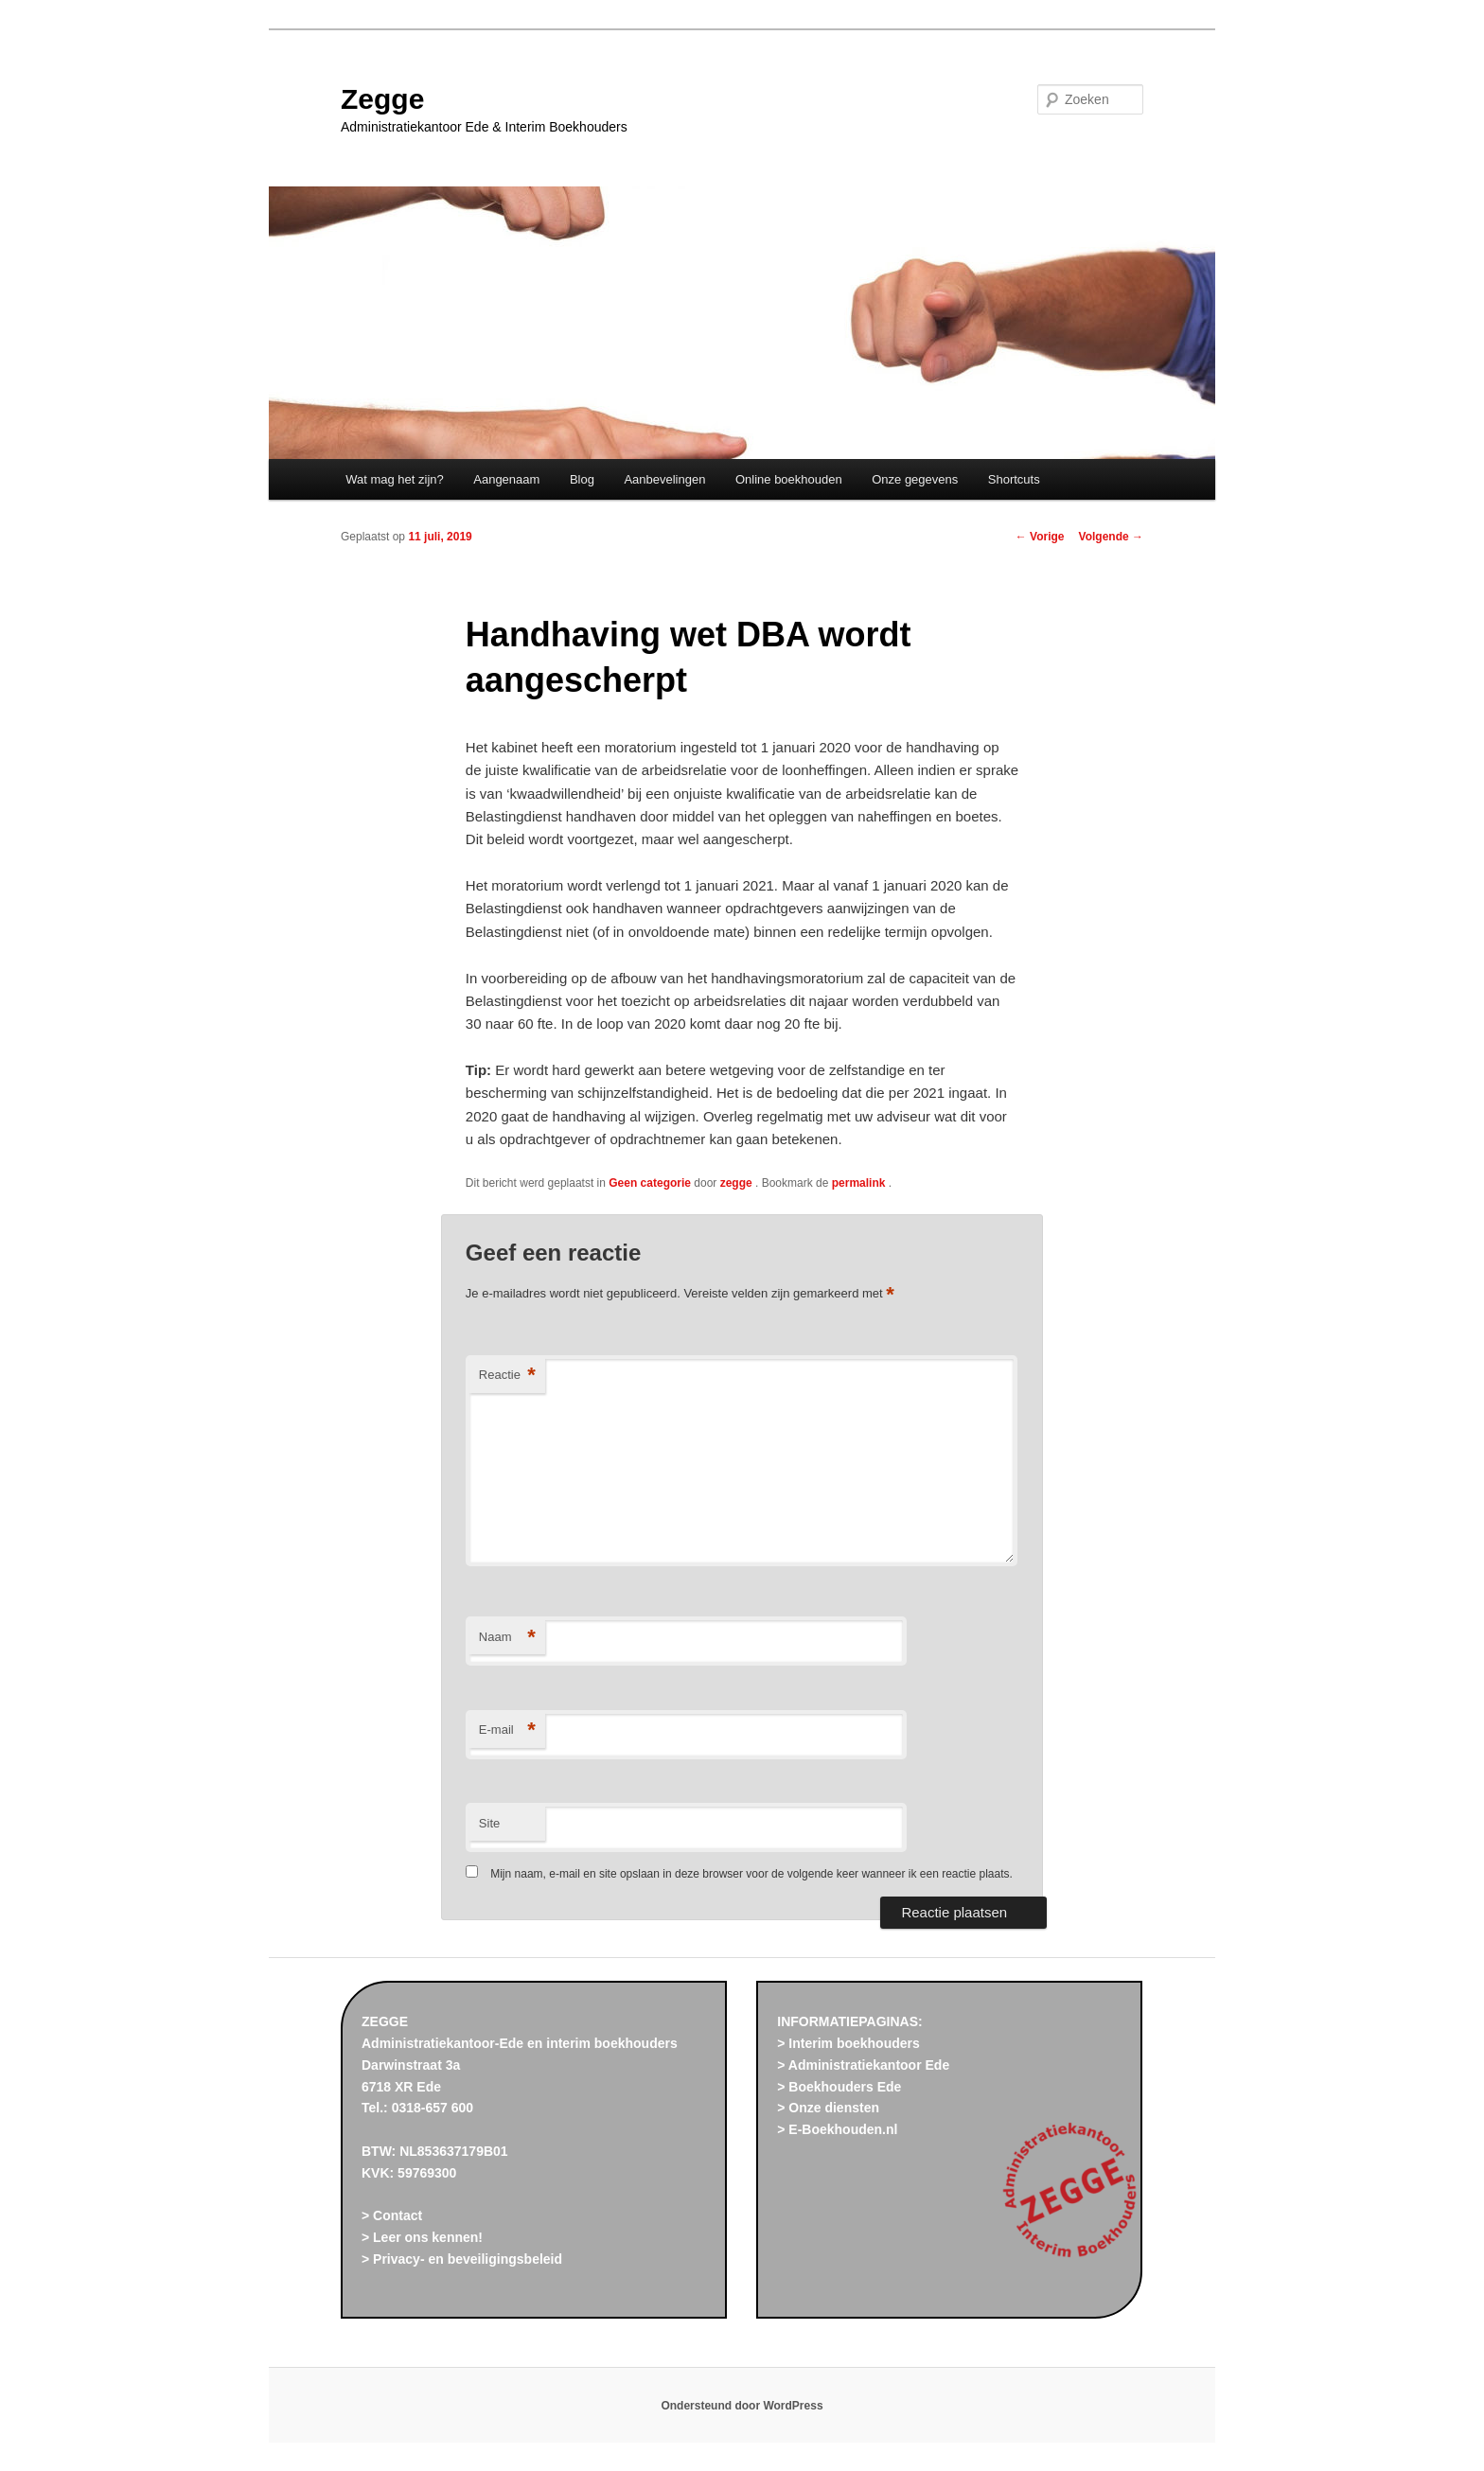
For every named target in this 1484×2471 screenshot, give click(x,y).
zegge (737, 1183)
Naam (507, 1637)
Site (489, 1823)
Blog (582, 479)
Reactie (507, 1375)
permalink (860, 1183)
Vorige (1040, 536)
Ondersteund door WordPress (741, 2405)
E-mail (507, 1730)
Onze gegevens (915, 479)
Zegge (382, 99)
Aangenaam (506, 479)
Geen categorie (650, 1183)
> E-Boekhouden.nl (837, 2129)
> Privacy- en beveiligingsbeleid (462, 2259)
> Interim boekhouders (848, 2043)
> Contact (392, 2215)
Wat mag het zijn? (394, 479)
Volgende (1111, 536)
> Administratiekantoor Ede (863, 2065)
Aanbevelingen (664, 479)
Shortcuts (1014, 479)
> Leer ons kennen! (422, 2237)
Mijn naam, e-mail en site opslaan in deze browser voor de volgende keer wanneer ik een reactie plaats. (751, 1873)
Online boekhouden (788, 479)
